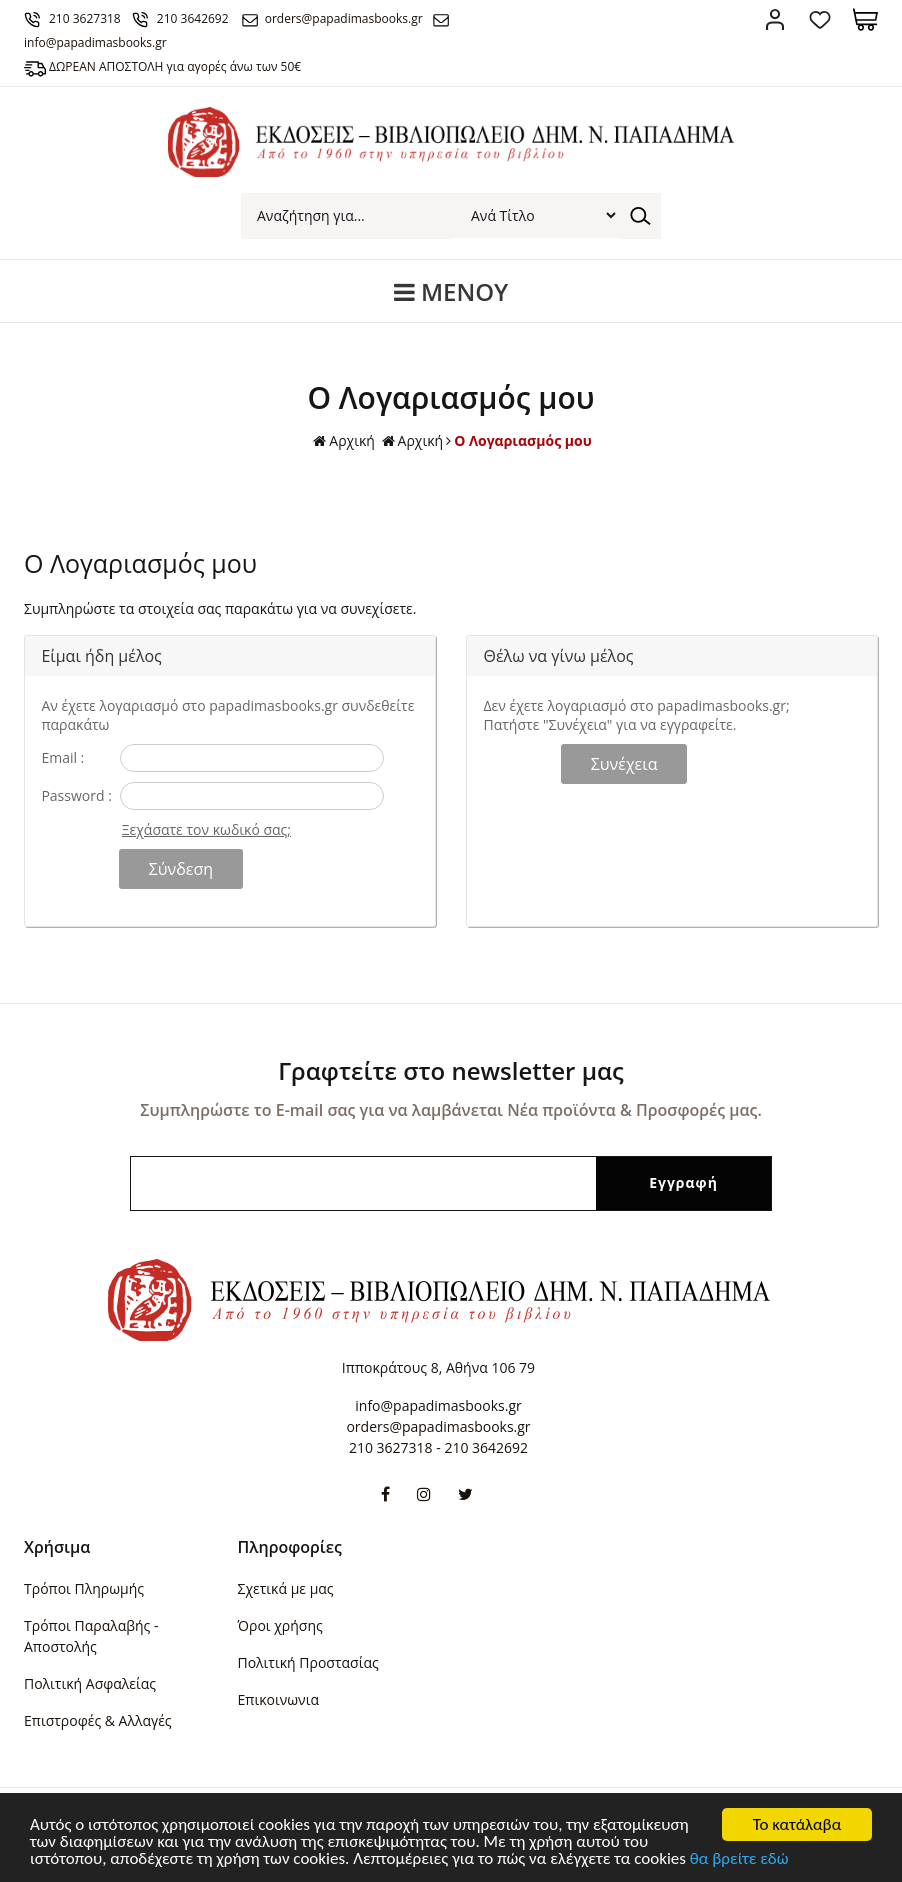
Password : (76, 795)
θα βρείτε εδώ (739, 1859)
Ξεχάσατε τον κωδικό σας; (206, 829)
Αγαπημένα (820, 19)
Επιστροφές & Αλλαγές (98, 1720)
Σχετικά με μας (286, 1588)
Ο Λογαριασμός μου (523, 440)
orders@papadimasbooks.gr (344, 18)
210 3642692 (193, 18)
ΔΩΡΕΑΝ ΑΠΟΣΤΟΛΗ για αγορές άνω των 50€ (175, 66)
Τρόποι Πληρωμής (84, 1588)
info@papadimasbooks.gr (438, 1405)
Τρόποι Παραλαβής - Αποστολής (91, 1636)
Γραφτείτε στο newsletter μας (451, 1070)
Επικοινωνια (278, 1699)
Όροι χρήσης (280, 1625)
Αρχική (344, 441)
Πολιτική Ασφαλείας (90, 1683)
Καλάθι (865, 19)
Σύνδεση (775, 19)
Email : (62, 757)
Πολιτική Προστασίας (308, 1662)
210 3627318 (85, 18)
